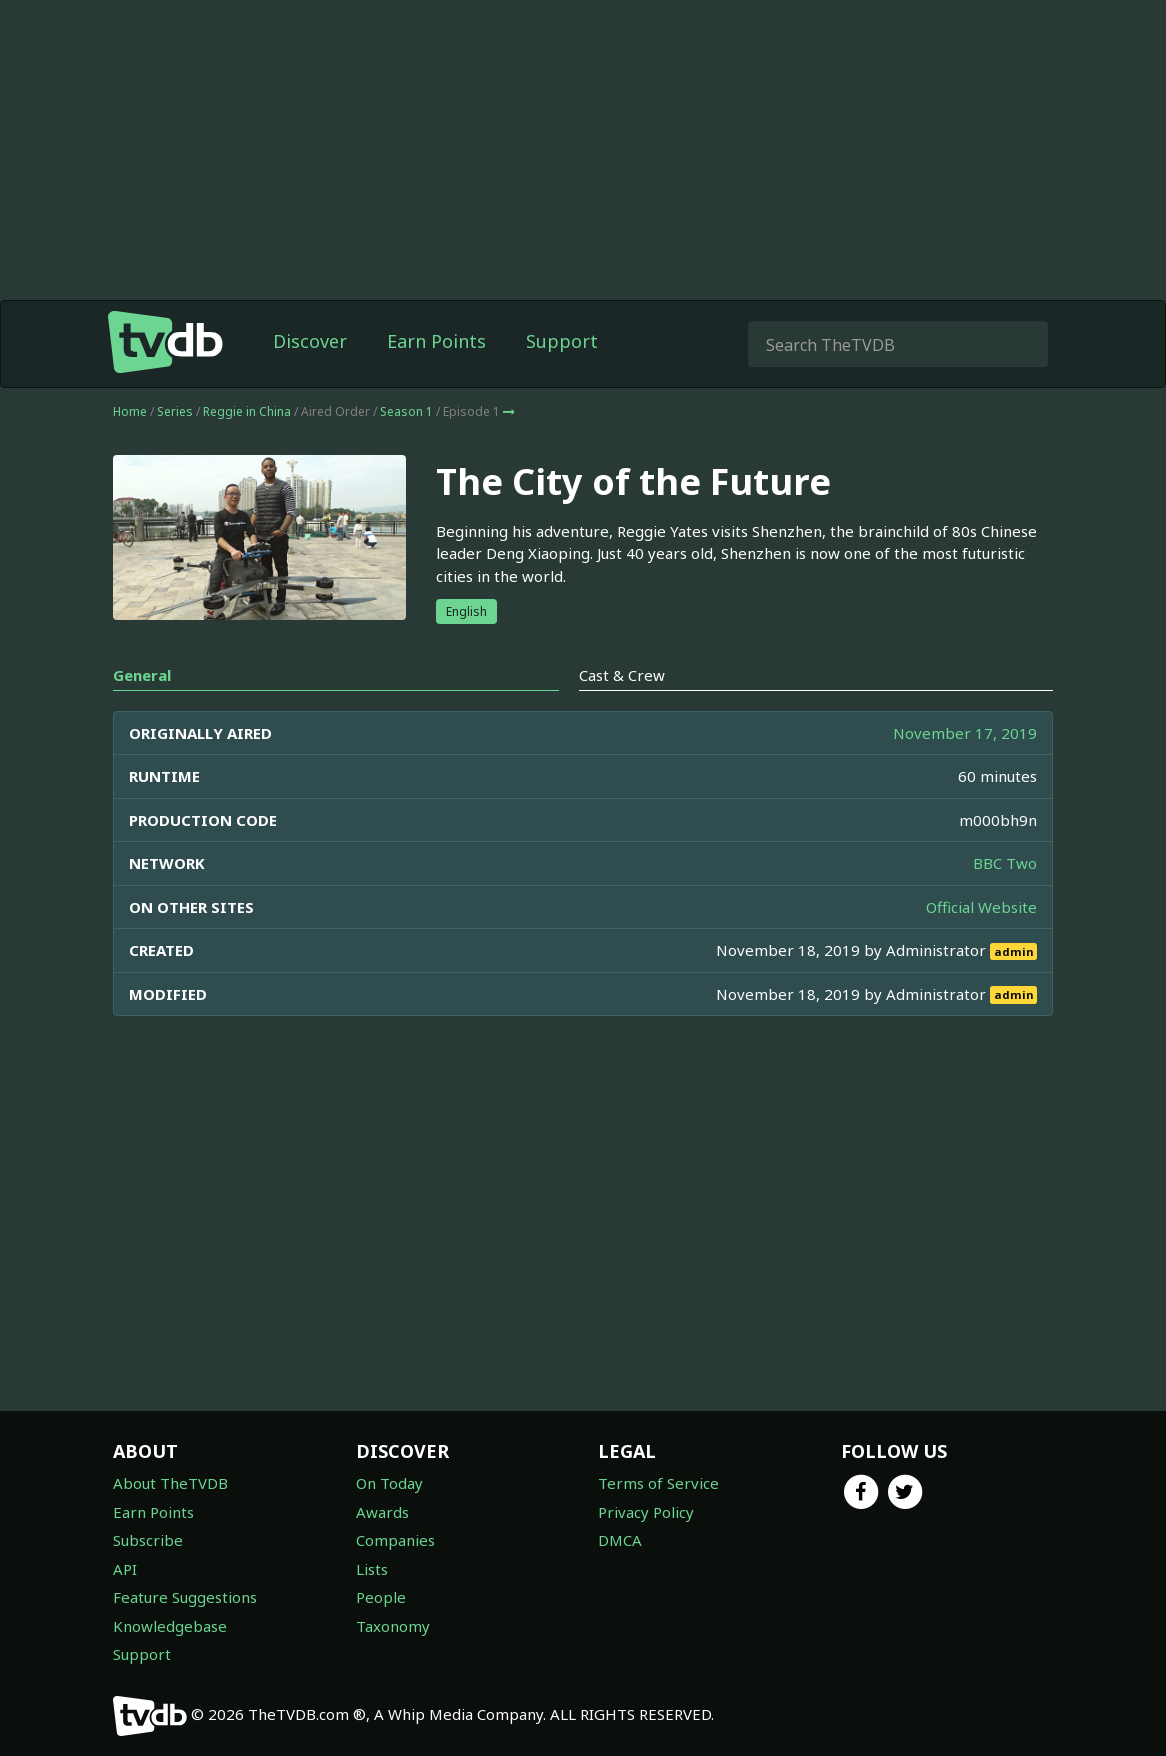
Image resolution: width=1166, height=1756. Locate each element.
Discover (310, 341)
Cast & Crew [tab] (622, 675)
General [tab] (142, 675)
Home (130, 411)
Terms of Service (658, 1483)
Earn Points (436, 341)
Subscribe (148, 1540)
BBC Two (1005, 863)
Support (562, 341)
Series (175, 411)
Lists (372, 1569)
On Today (389, 1483)
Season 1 (406, 411)
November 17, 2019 (965, 733)
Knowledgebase (170, 1626)
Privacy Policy (646, 1512)
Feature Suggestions (185, 1597)
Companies (395, 1540)
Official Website (981, 907)
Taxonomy (393, 1626)
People (381, 1597)
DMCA (620, 1540)
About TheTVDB (170, 1483)
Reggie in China (247, 411)
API (125, 1569)
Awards (382, 1512)
